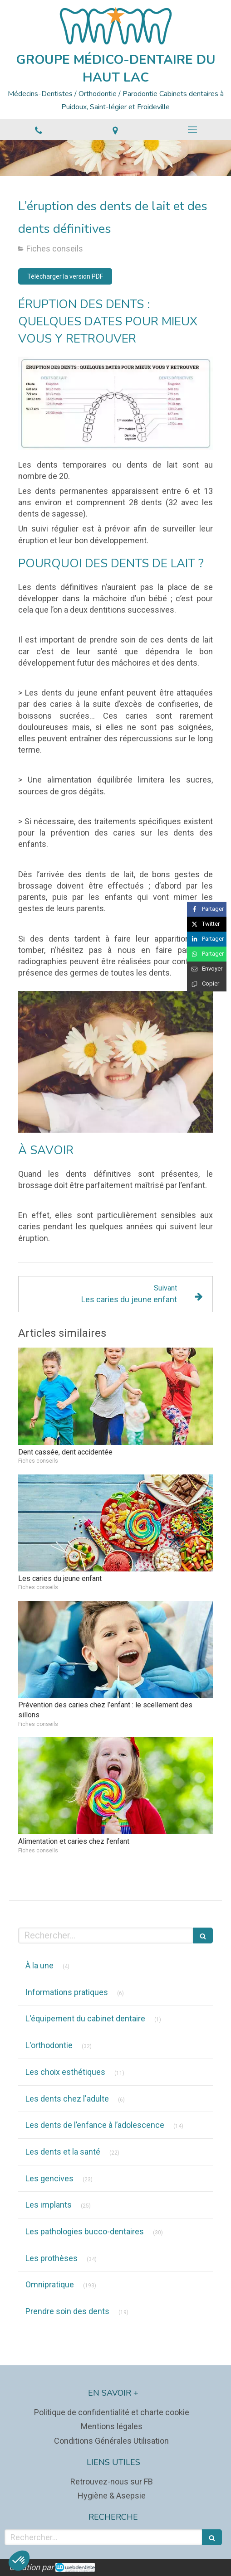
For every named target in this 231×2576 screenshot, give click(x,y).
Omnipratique (49, 2284)
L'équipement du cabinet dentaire (85, 2018)
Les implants (48, 2204)
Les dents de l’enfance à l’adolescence (94, 2125)
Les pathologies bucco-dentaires (84, 2231)
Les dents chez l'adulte (67, 2098)
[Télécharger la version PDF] (65, 276)
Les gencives (49, 2178)
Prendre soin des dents (67, 2311)
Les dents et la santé (62, 2151)
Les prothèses (51, 2258)
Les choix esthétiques (65, 2072)
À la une (39, 1965)
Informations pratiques (66, 1992)
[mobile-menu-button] (192, 130)
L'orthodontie (49, 2045)
